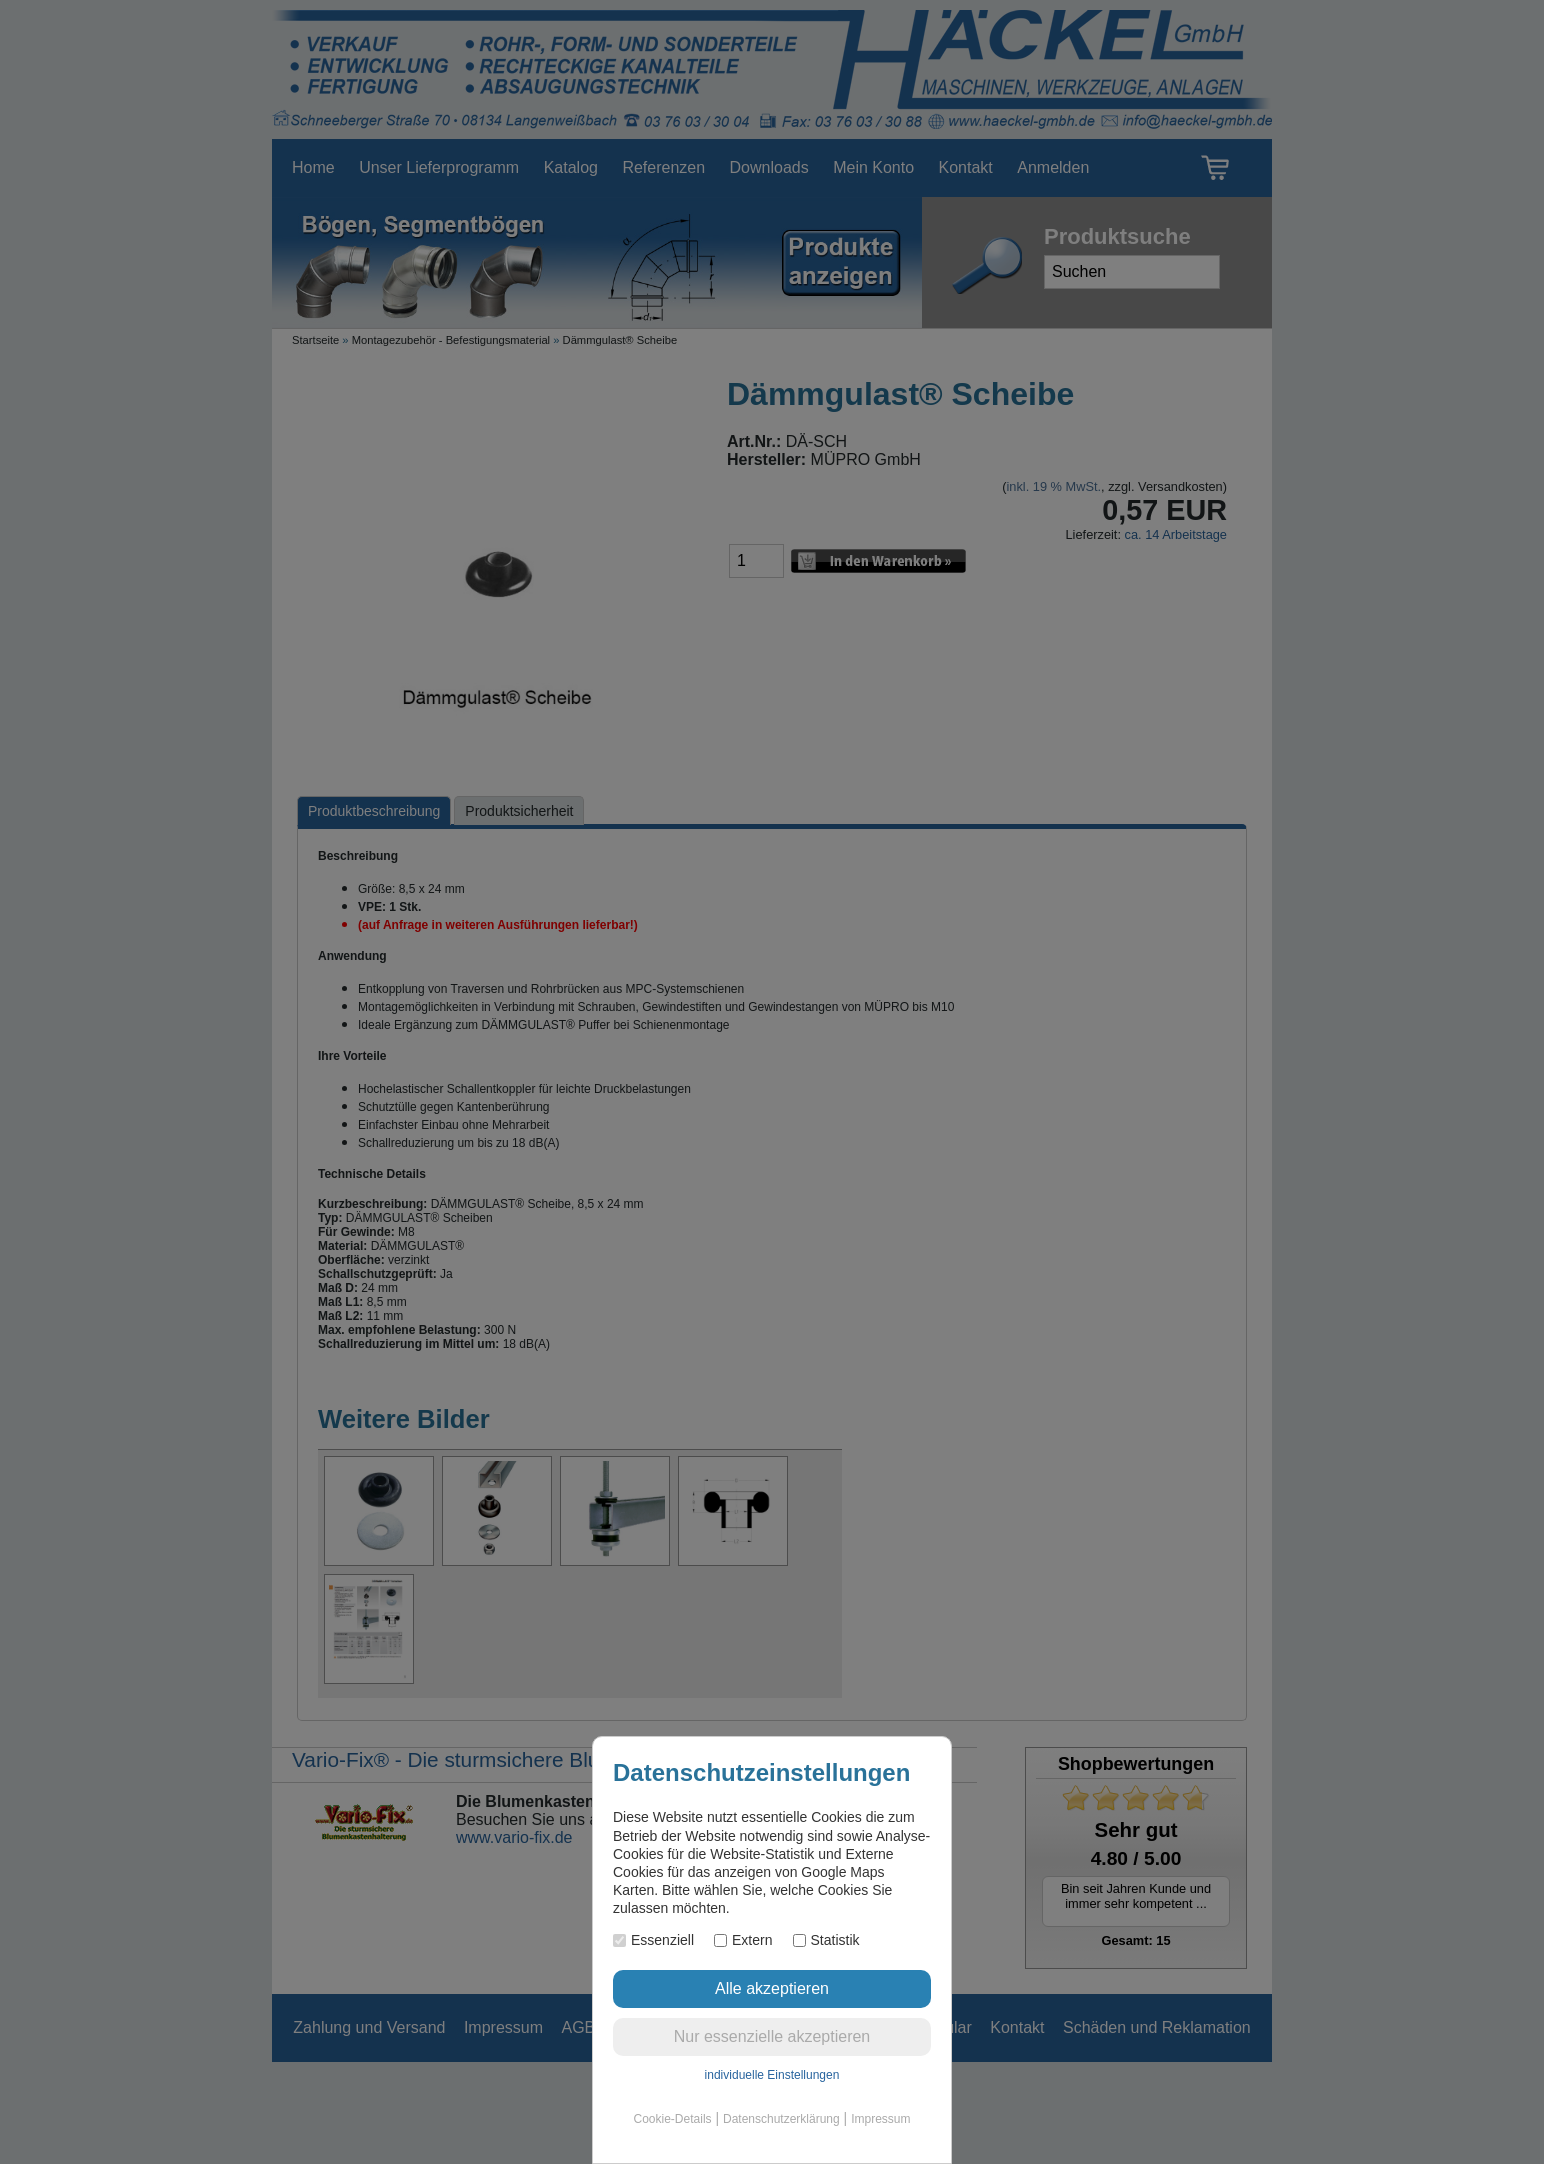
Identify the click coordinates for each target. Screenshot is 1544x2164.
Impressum (880, 2119)
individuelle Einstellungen (772, 2075)
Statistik (826, 1940)
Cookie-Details (673, 2119)
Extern (743, 1940)
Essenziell (653, 1940)
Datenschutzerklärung (781, 2119)
